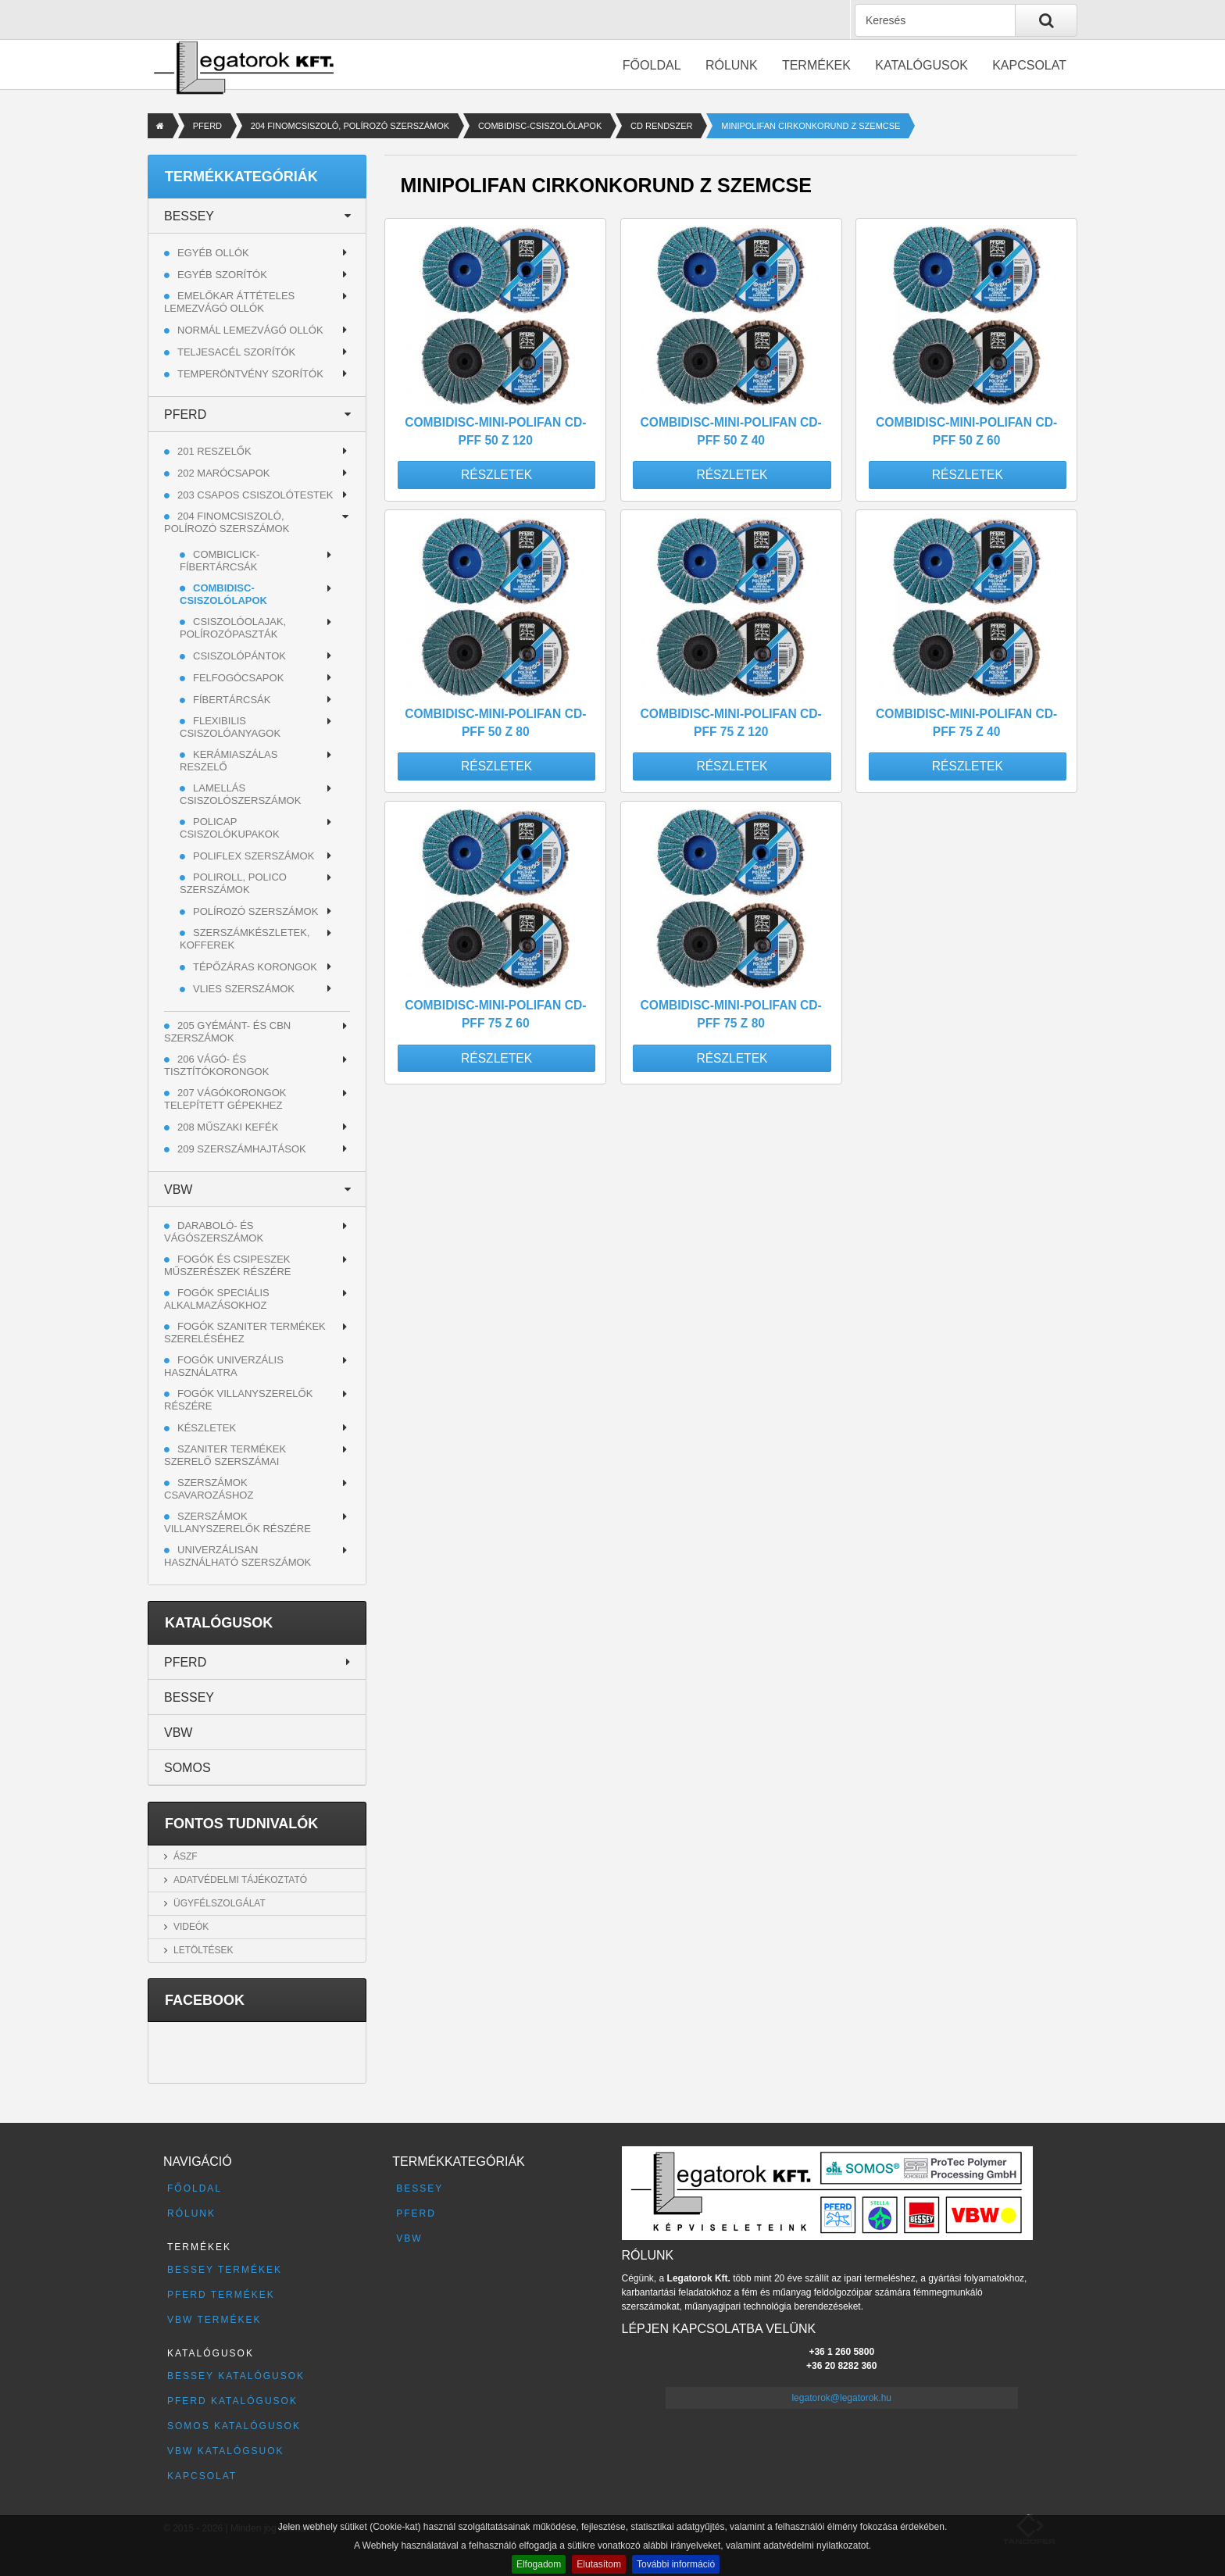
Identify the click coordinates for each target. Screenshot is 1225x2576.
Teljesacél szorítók (236, 352)
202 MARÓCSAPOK (223, 473)
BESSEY (189, 216)
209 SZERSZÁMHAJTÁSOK (241, 1149)
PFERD (207, 125)
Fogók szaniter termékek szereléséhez (245, 1332)
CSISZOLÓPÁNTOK (239, 656)
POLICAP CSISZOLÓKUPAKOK (230, 828)
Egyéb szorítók (222, 274)
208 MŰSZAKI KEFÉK (227, 1127)
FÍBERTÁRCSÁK (231, 700)
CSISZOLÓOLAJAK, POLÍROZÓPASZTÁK (233, 628)
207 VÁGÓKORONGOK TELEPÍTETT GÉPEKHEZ (225, 1099)
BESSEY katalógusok (236, 2376)
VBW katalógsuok (225, 2451)
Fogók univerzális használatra (224, 1366)
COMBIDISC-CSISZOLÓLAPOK (540, 125)
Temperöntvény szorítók (250, 374)
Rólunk (731, 65)
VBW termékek (214, 2319)
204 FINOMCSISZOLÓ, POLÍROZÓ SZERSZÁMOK (350, 125)
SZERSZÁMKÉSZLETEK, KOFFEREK (245, 939)
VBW (178, 1189)
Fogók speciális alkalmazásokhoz (217, 1299)
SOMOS (187, 1767)
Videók (191, 1926)
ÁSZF (185, 1856)
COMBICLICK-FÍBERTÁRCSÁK (219, 560)
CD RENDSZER (661, 125)
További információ (676, 2564)
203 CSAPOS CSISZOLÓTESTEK (255, 495)
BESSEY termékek (224, 2269)
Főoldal (652, 65)
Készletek (206, 1428)
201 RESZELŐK (214, 451)
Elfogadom (538, 2564)
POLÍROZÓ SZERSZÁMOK (255, 911)
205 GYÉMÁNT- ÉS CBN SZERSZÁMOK (227, 1032)
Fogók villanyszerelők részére (238, 1400)
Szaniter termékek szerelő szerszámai (225, 1455)
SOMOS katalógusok (234, 2426)
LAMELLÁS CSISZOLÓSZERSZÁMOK (240, 794)
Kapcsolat (1029, 65)
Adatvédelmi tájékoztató (240, 1879)
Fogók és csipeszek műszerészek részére (227, 1265)
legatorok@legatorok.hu (841, 2397)
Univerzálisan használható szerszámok (237, 1556)
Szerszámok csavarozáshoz (208, 1489)
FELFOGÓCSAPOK (238, 678)
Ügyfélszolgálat (219, 1903)
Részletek (496, 474)
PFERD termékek (221, 2294)
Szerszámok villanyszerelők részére (237, 1522)
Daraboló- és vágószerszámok (213, 1232)
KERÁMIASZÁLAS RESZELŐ (228, 761)
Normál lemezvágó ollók (250, 330)
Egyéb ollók (213, 253)
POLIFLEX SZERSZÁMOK (253, 856)
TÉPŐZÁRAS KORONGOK (255, 967)
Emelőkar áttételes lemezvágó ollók (229, 302)
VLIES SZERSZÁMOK (244, 989)
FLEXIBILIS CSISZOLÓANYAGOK (230, 727)
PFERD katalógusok (232, 2401)
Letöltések (203, 1950)
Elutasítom (599, 2564)
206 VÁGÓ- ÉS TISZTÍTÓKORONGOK (216, 1065)
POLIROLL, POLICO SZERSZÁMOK (233, 883)
